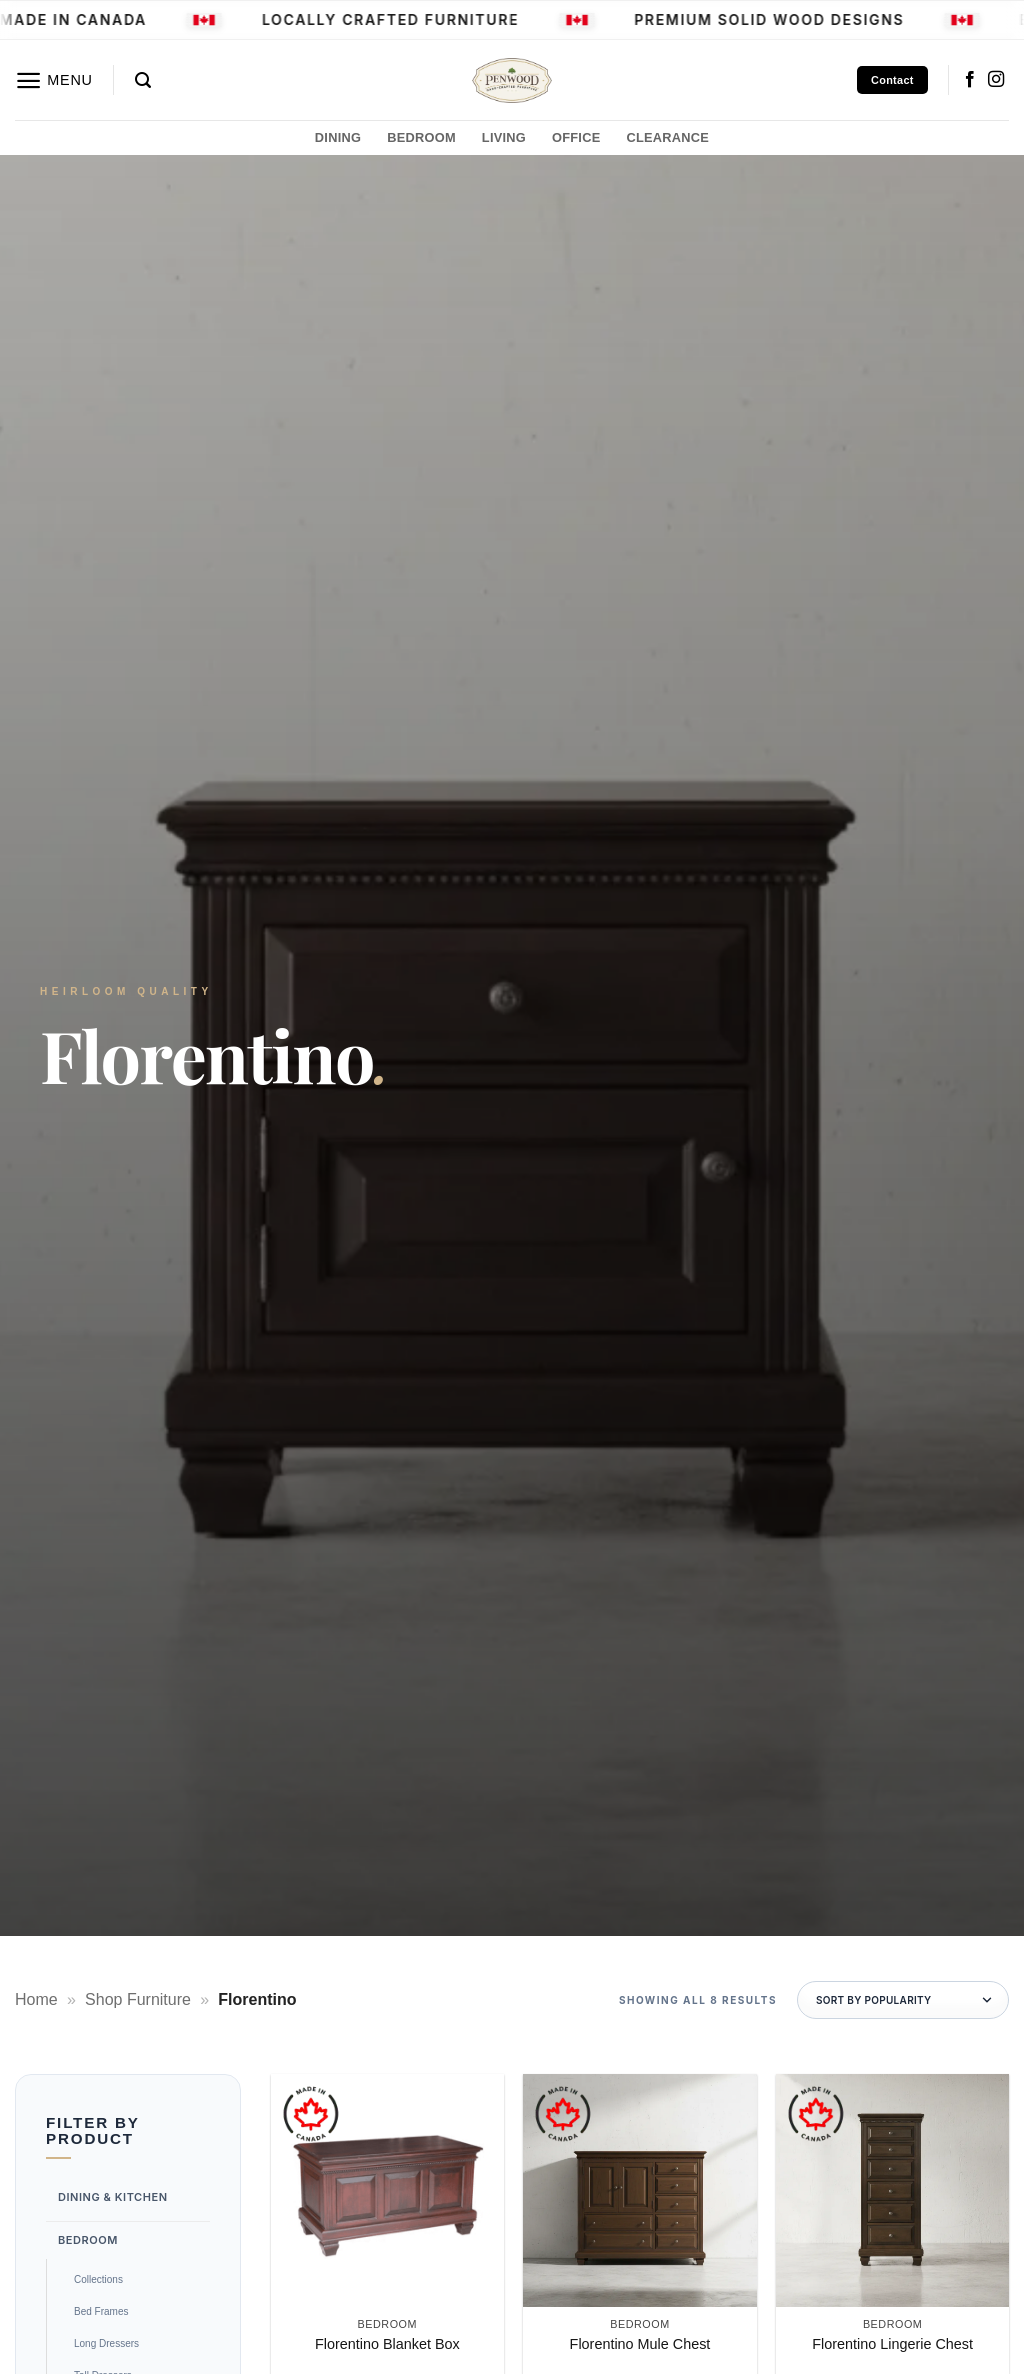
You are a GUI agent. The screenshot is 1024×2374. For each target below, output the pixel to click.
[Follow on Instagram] (996, 80)
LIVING (504, 137)
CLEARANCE (667, 137)
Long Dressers (106, 2343)
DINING (338, 137)
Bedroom (88, 2239)
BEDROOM (421, 137)
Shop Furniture (138, 1999)
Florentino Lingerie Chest (892, 2344)
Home (36, 1999)
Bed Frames (101, 2311)
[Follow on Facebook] (970, 80)
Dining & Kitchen (113, 2197)
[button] (54, 80)
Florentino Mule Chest (640, 2344)
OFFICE (576, 137)
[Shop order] (903, 2000)
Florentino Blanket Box (387, 2344)
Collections (98, 2279)
